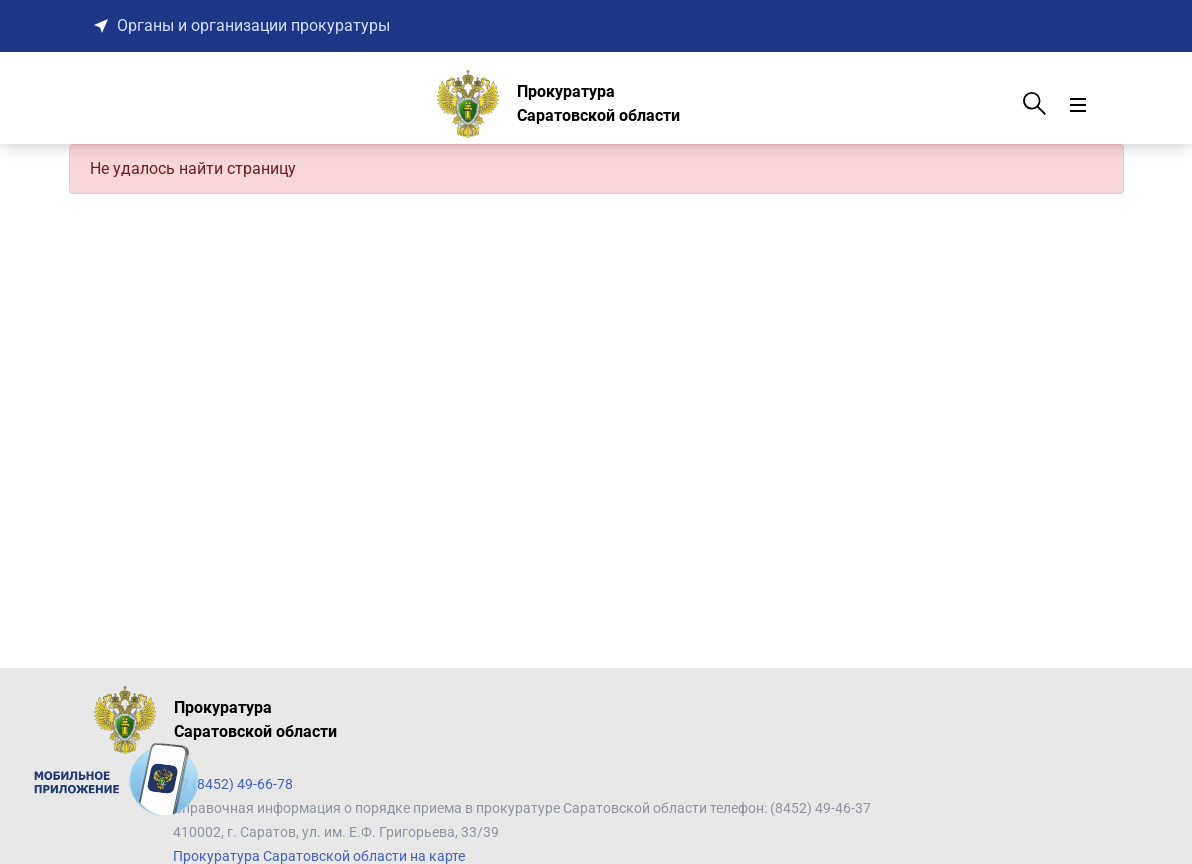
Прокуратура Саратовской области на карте (319, 856)
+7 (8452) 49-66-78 (233, 784)
